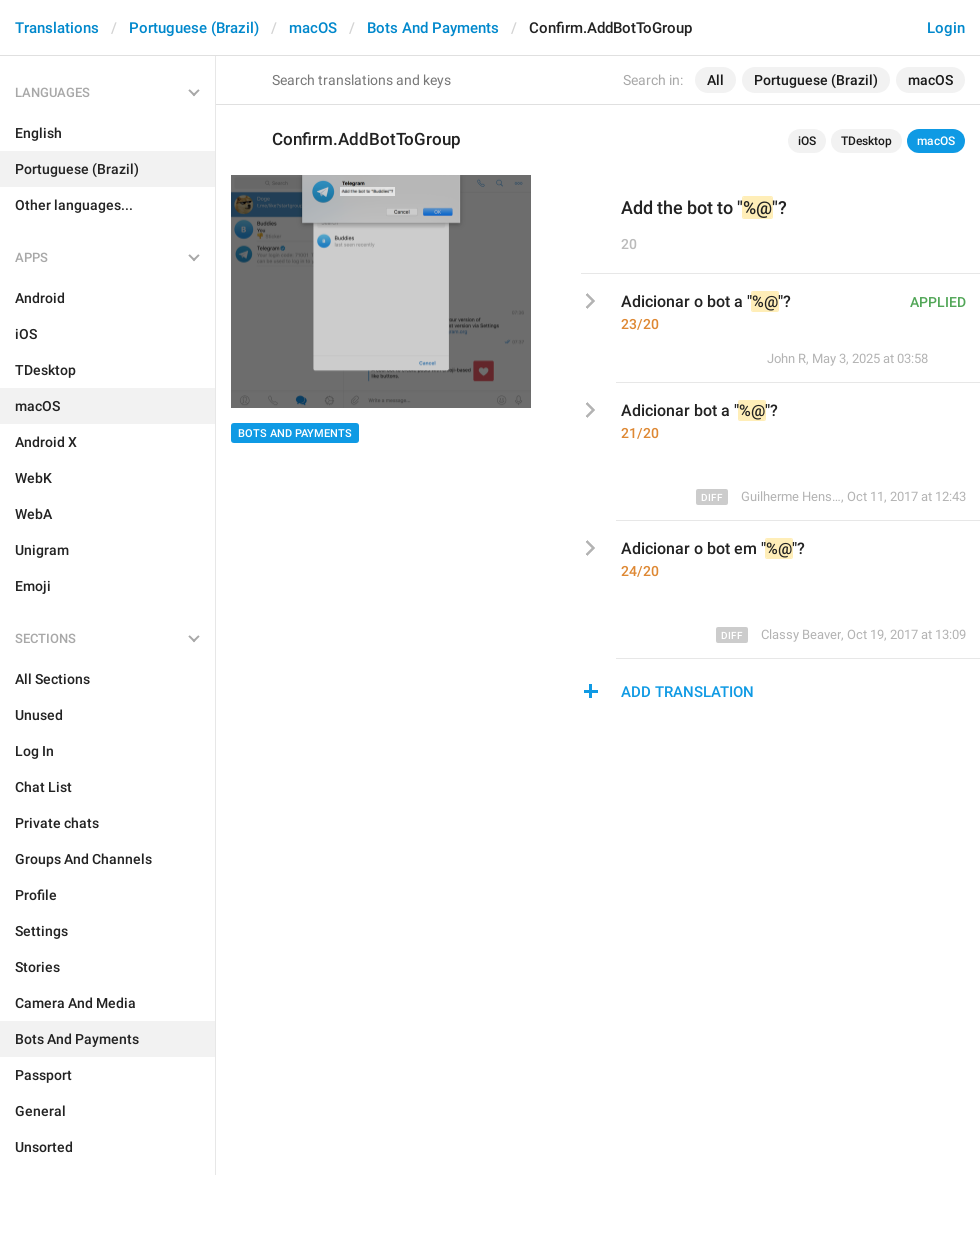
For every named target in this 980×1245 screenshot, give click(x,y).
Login (946, 28)
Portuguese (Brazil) (194, 28)
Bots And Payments (433, 28)
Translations (57, 28)
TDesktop (866, 141)
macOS (313, 28)
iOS (807, 141)
